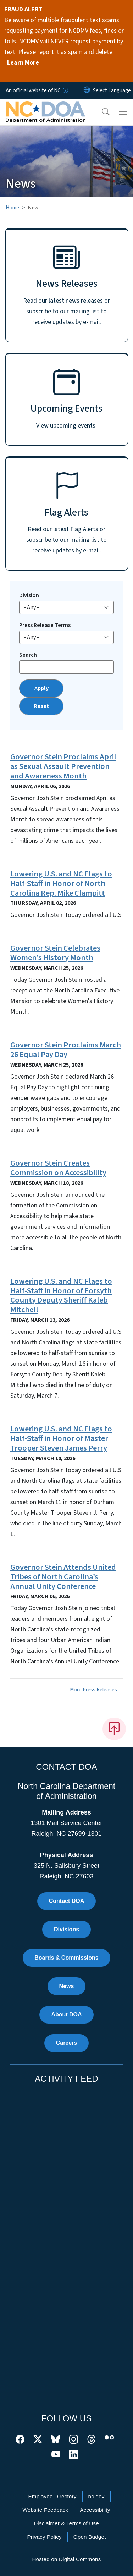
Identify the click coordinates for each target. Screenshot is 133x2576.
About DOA (66, 2014)
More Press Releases (93, 1690)
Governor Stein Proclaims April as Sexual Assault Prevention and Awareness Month (63, 766)
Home (12, 207)
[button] (101, 111)
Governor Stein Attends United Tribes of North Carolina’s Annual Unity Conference (63, 1577)
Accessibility (95, 2510)
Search (28, 655)
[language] (112, 90)
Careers (66, 2043)
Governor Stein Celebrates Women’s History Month (55, 952)
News (66, 1986)
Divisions (66, 1929)
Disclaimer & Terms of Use (66, 2523)
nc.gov (96, 2496)
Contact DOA (66, 1901)
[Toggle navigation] (123, 111)
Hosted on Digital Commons (66, 2559)
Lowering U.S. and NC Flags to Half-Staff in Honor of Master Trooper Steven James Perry (61, 1438)
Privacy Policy (44, 2537)
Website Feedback (45, 2510)
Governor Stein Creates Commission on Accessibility (58, 1167)
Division (29, 595)
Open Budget (89, 2537)
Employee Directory (52, 2496)
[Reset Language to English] (87, 90)
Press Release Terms (45, 625)
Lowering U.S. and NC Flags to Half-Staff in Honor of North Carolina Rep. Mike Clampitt (61, 883)
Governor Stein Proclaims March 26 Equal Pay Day (65, 1049)
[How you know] (65, 90)
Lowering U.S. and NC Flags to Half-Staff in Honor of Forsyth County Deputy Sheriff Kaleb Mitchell (61, 1296)
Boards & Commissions (66, 1958)
